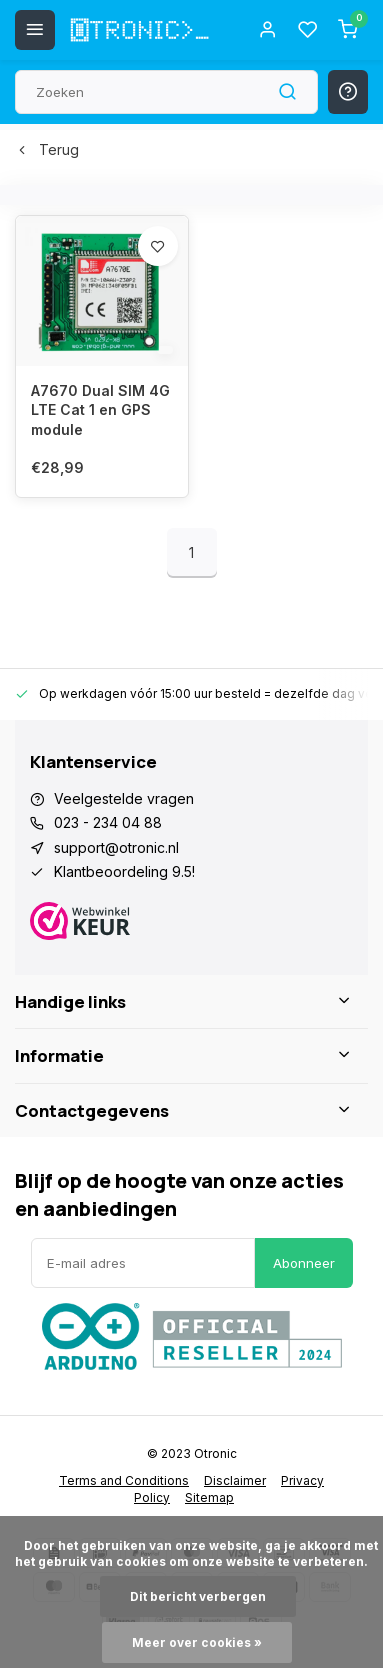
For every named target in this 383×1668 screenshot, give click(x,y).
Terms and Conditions (124, 1480)
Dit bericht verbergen (198, 1596)
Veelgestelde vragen (124, 798)
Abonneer (304, 1263)
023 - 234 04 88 (108, 822)
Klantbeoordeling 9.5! (124, 871)
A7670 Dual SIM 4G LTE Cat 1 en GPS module (100, 410)
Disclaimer (235, 1480)
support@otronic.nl (116, 847)
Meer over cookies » (197, 1642)
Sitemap (209, 1497)
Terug (47, 149)
